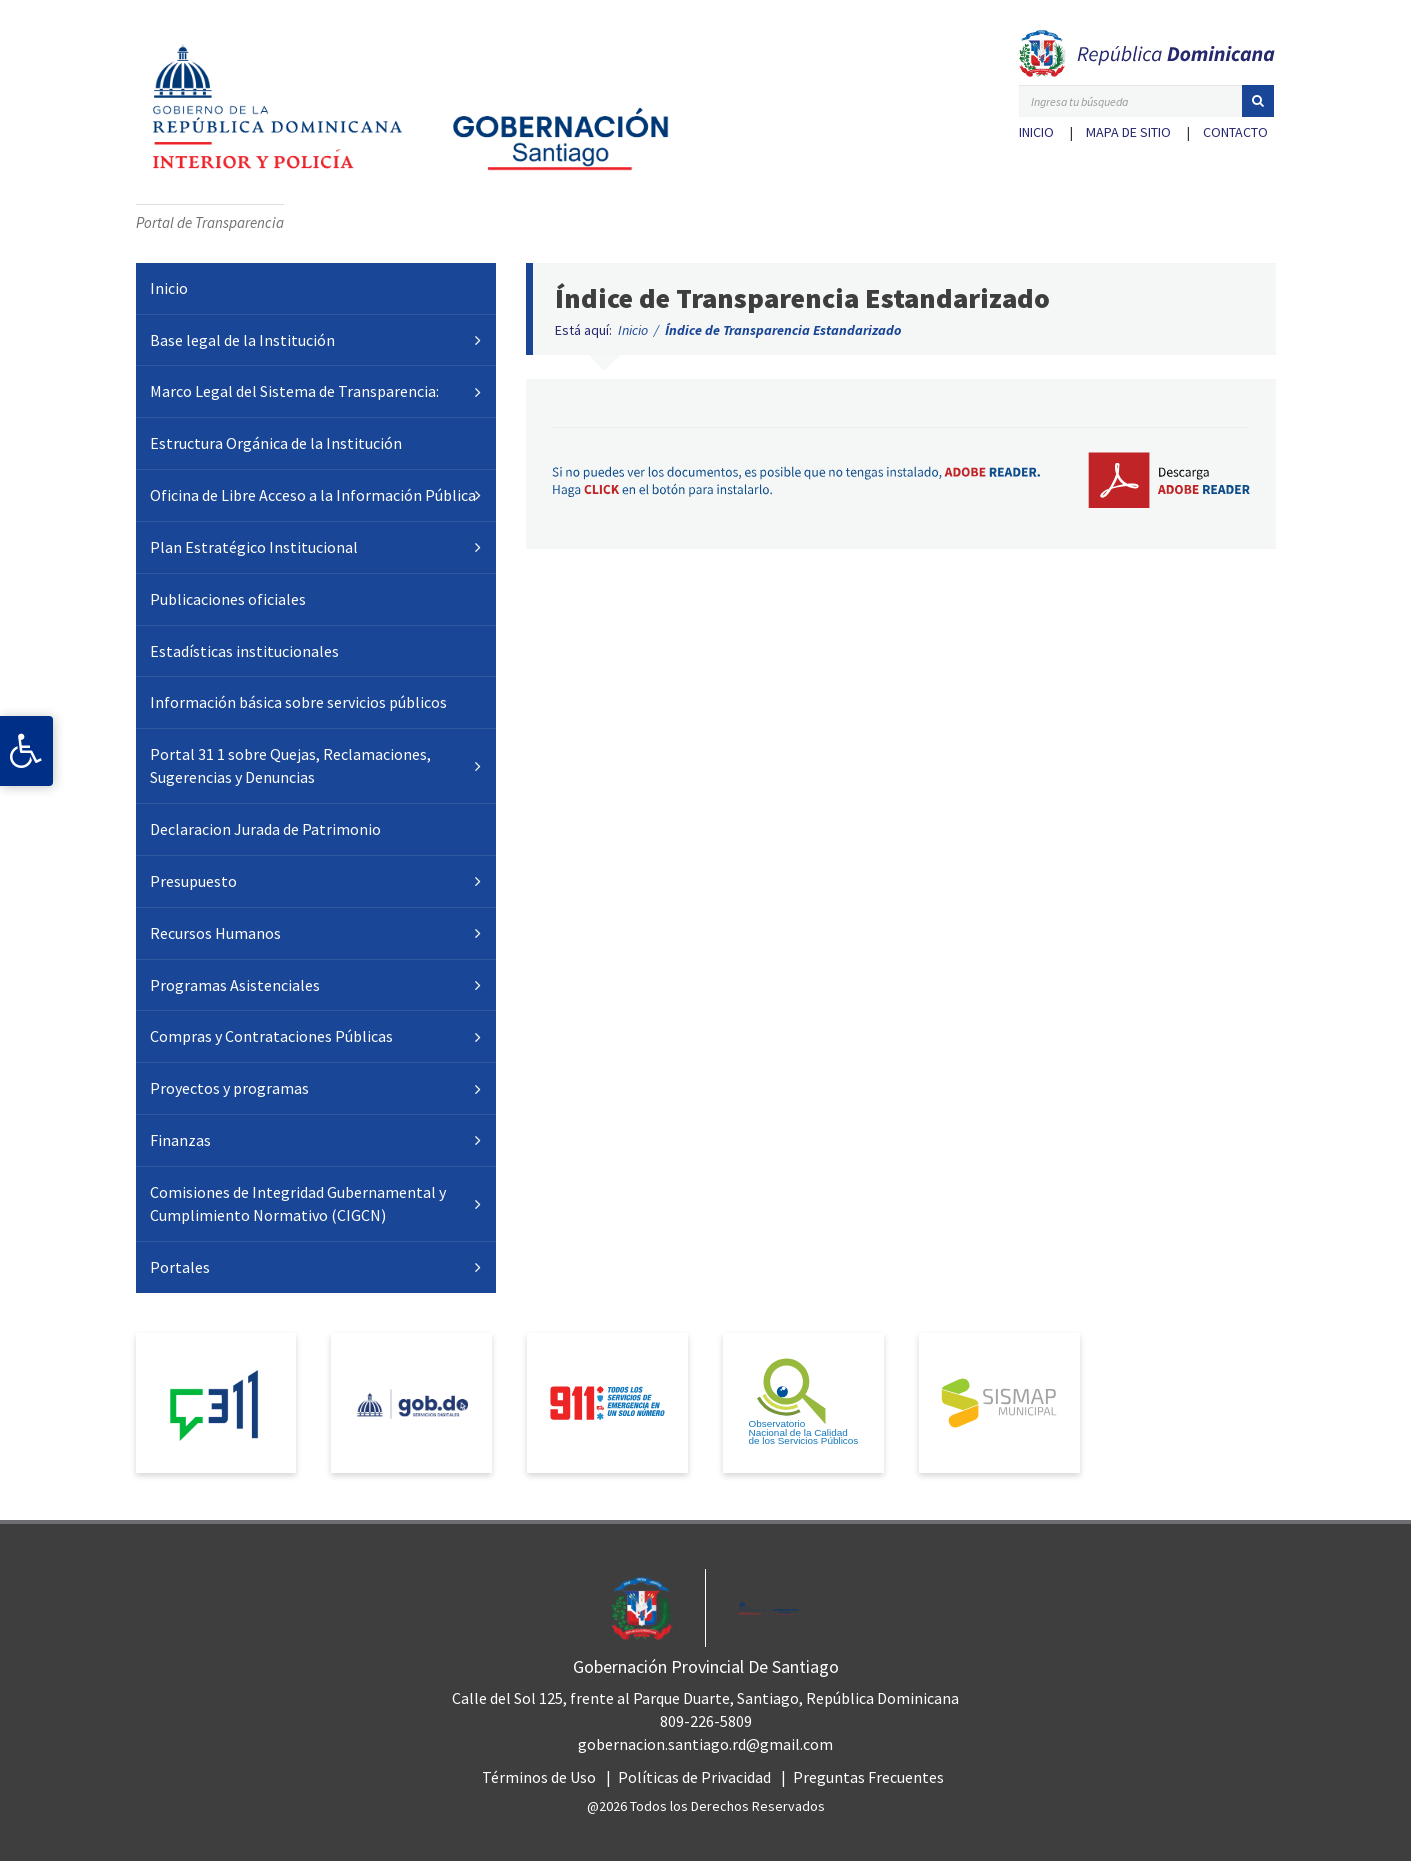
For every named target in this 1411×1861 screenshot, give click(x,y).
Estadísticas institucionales (244, 651)
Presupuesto (193, 881)
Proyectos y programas (229, 1088)
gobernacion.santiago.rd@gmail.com (705, 1744)
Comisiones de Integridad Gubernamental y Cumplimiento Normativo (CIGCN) (298, 1203)
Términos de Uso (539, 1777)
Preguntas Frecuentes (868, 1777)
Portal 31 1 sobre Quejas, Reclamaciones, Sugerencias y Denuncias (290, 765)
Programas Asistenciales (235, 985)
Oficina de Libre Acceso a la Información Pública (313, 495)
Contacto (1235, 132)
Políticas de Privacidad (694, 1777)
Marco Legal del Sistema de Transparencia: (294, 391)
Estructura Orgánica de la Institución (276, 443)
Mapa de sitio (1128, 132)
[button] (1258, 101)
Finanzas (180, 1140)
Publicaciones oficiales (228, 599)
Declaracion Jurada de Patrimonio (265, 829)
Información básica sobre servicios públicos (298, 702)
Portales (180, 1267)
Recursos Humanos (215, 933)
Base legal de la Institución (242, 340)
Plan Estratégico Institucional (254, 547)
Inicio (1036, 132)
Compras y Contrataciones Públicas (271, 1036)
